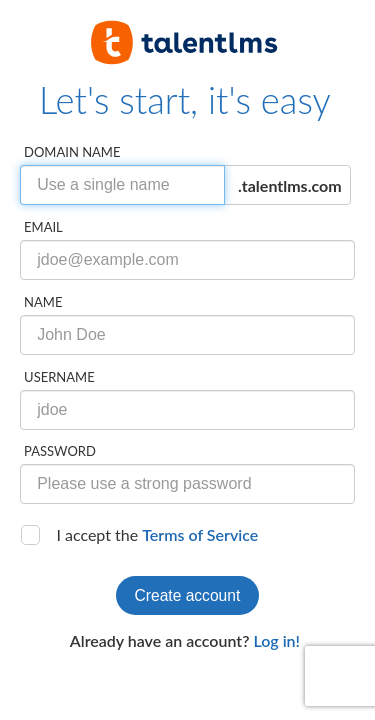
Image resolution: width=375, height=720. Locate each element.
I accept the (157, 534)
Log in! (276, 640)
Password (60, 451)
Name (43, 302)
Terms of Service (200, 534)
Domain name (72, 152)
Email (43, 227)
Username (59, 377)
